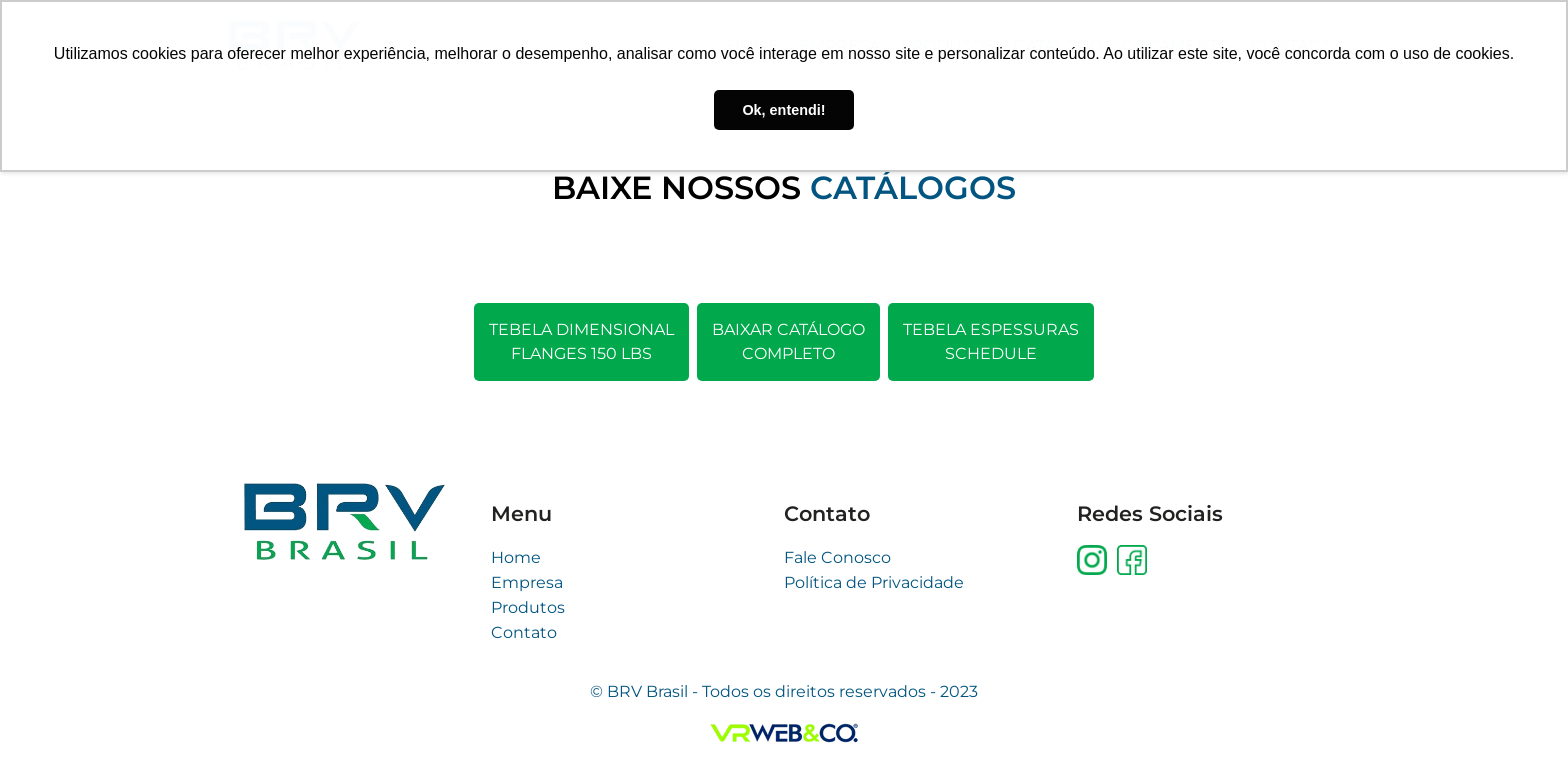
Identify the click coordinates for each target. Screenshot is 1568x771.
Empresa (527, 582)
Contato (524, 632)
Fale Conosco (837, 557)
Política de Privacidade (874, 582)
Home (516, 557)
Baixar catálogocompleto (788, 341)
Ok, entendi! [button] (783, 110)
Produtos (528, 607)
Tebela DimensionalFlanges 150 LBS (581, 341)
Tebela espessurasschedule (991, 341)
